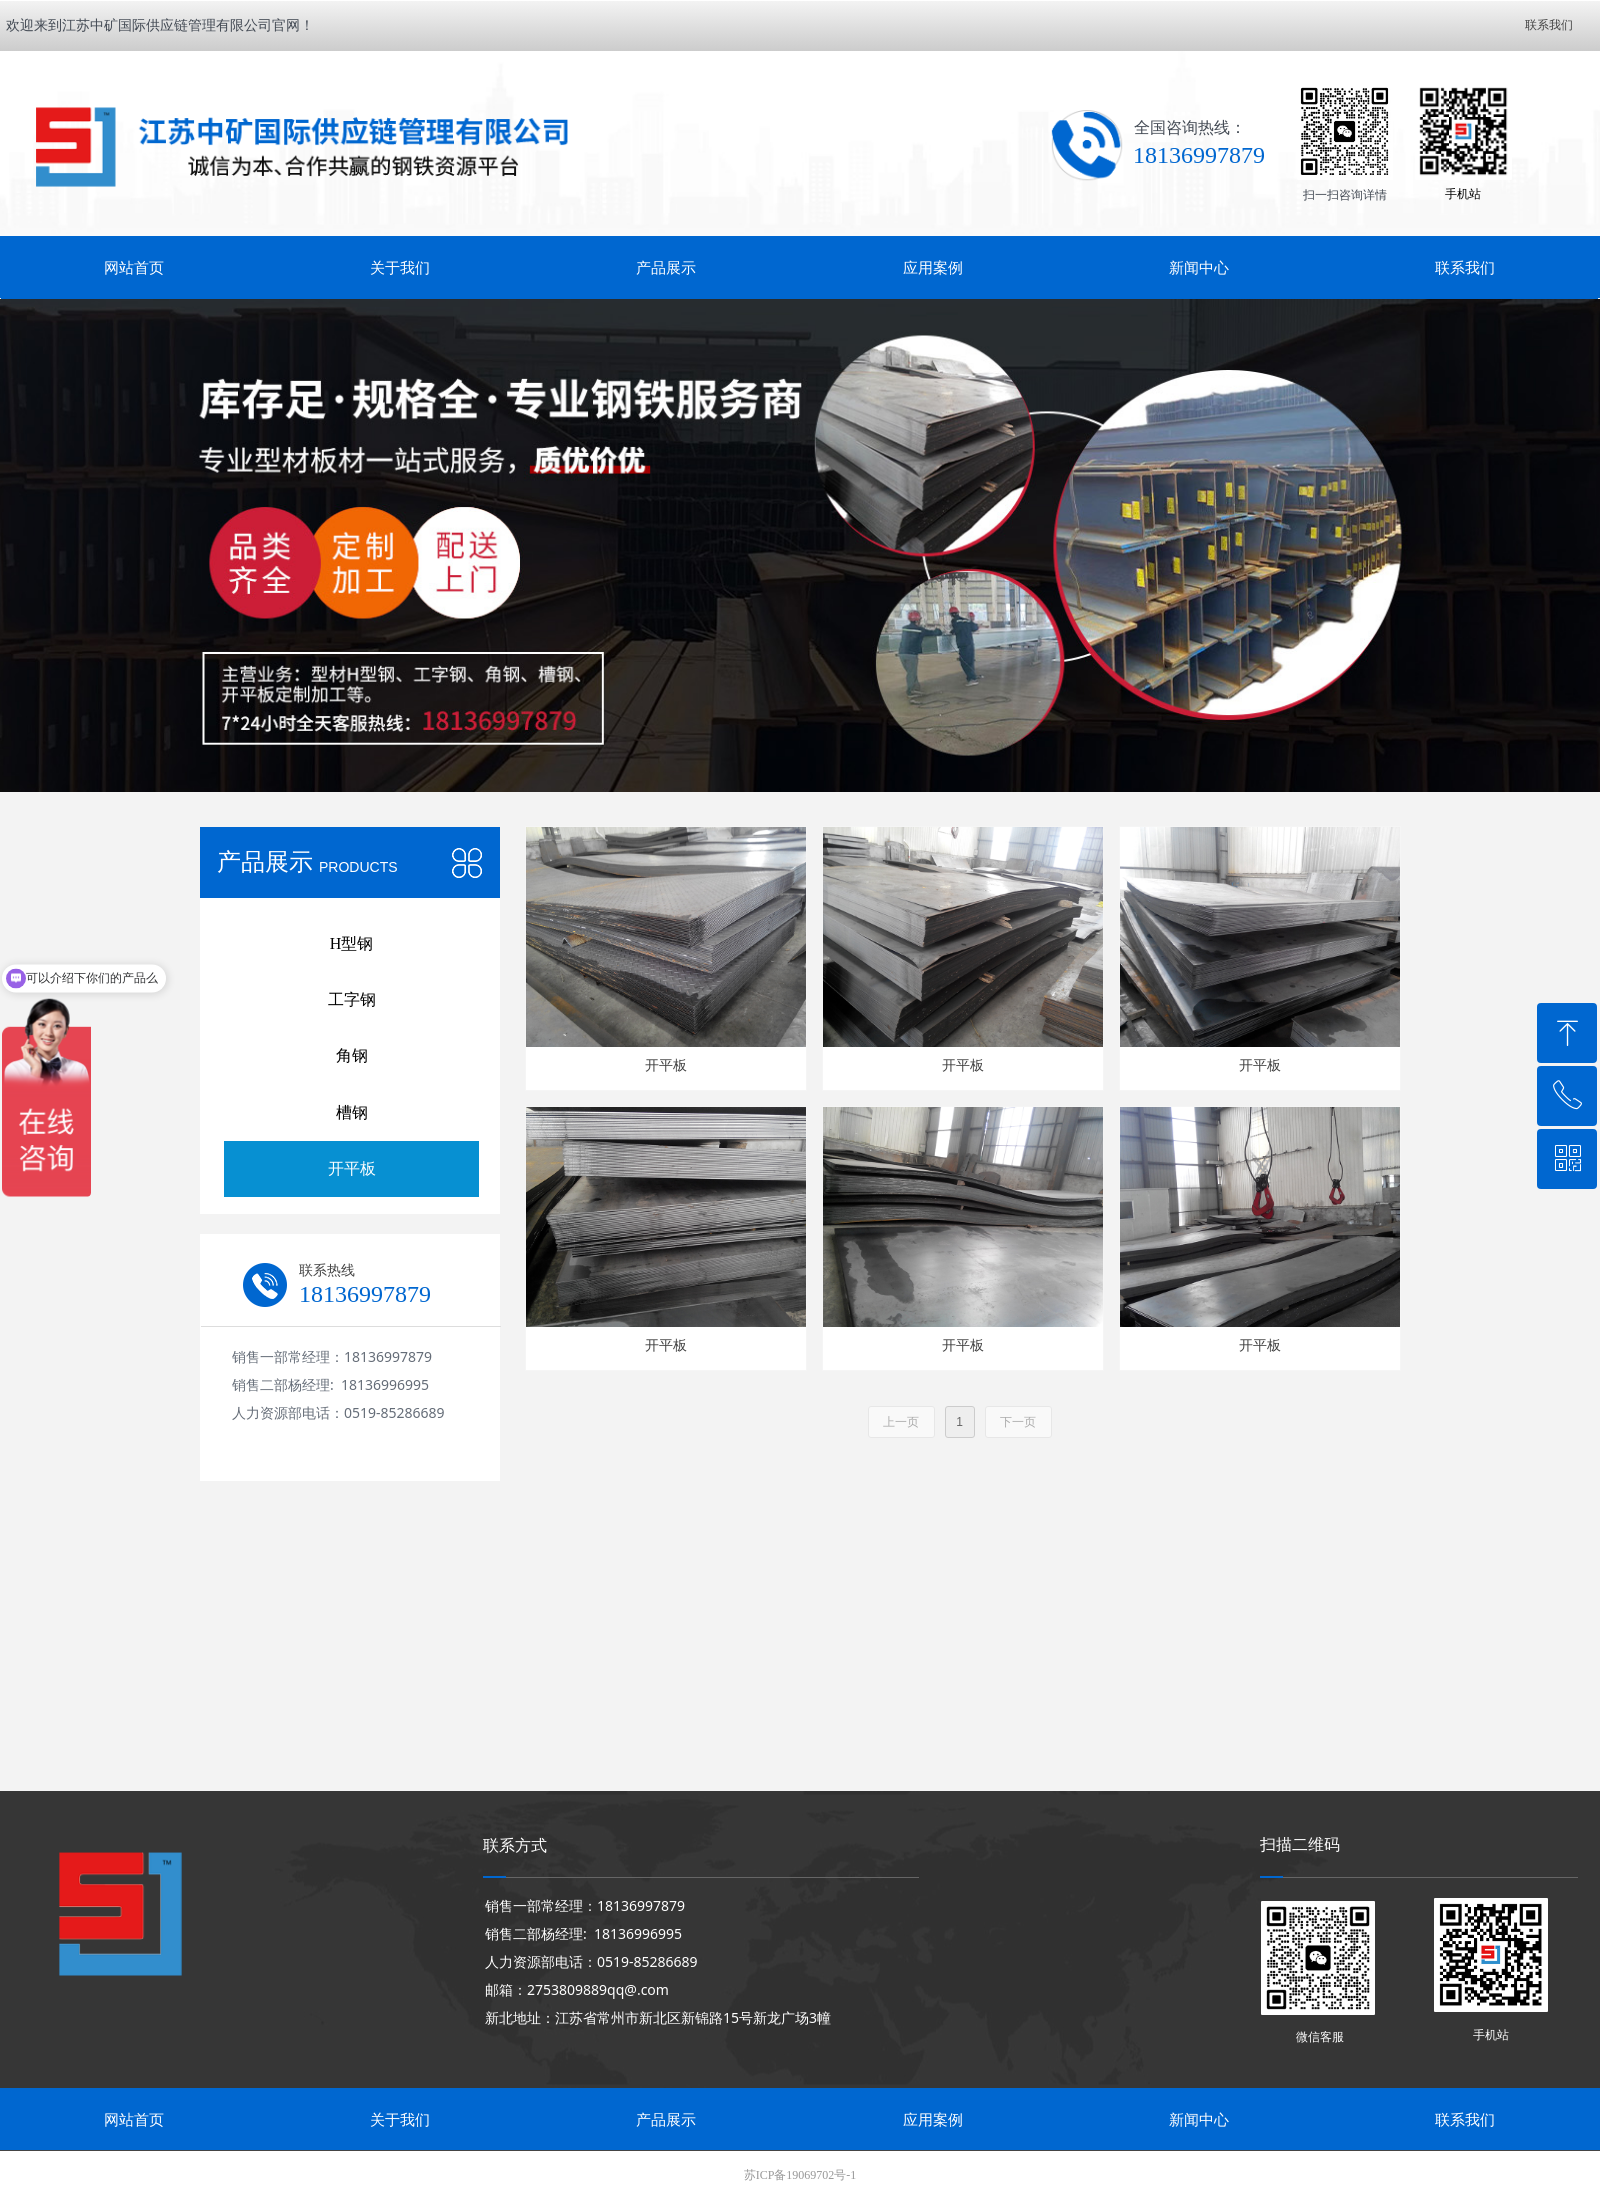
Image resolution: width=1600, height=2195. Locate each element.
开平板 (352, 1168)
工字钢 (352, 999)
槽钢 (352, 1112)
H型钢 (352, 943)
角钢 (352, 1055)
